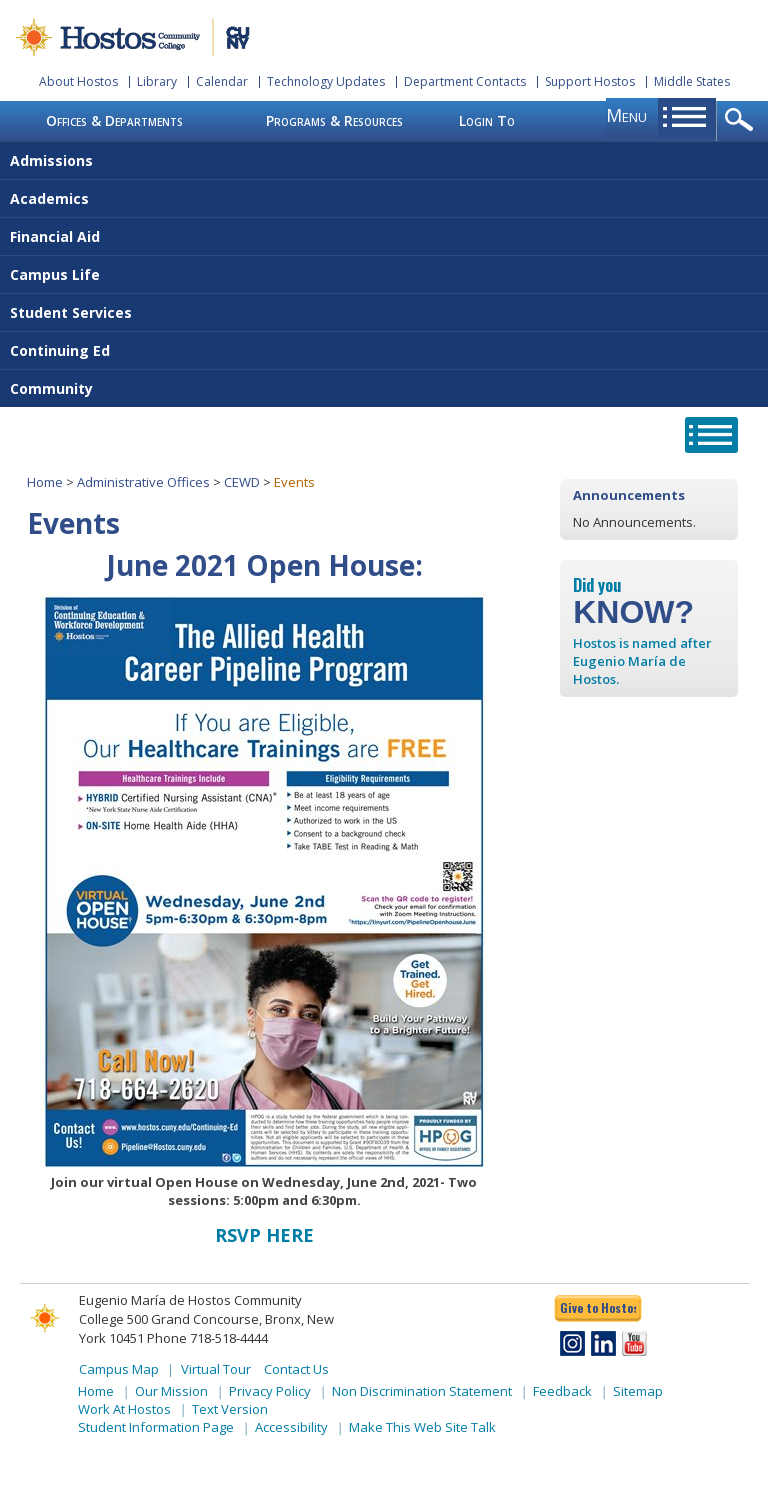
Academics (49, 198)
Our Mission (171, 1391)
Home (45, 482)
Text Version (230, 1409)
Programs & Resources (334, 120)
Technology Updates (326, 81)
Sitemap (638, 1391)
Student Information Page (156, 1427)
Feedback (562, 1391)
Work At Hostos (124, 1409)
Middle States (692, 81)
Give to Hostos (598, 1307)
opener (742, 121)
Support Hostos (590, 81)
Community (51, 388)
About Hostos (78, 81)
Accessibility (291, 1427)
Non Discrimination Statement (422, 1391)
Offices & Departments (114, 120)
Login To (487, 120)
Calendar (222, 81)
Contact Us (296, 1369)
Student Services (71, 312)
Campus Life (55, 274)
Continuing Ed (60, 350)
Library (157, 81)
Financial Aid (55, 236)
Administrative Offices (143, 482)
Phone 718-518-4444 (207, 1338)
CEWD (242, 482)
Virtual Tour (216, 1369)
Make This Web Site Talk (422, 1427)
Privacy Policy (270, 1391)
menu (626, 115)
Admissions (51, 160)
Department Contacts (465, 81)
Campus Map (119, 1369)
